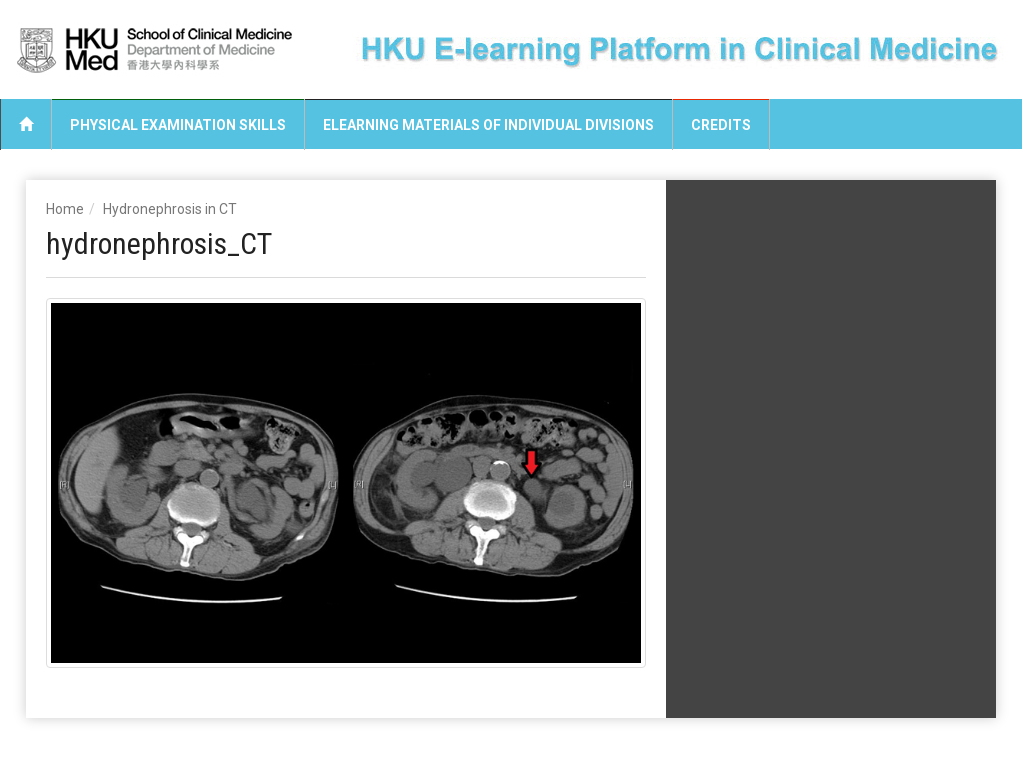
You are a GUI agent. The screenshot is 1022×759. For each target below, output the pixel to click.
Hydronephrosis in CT (170, 209)
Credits (721, 125)
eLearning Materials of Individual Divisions (488, 125)
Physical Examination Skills (178, 125)
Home (65, 209)
